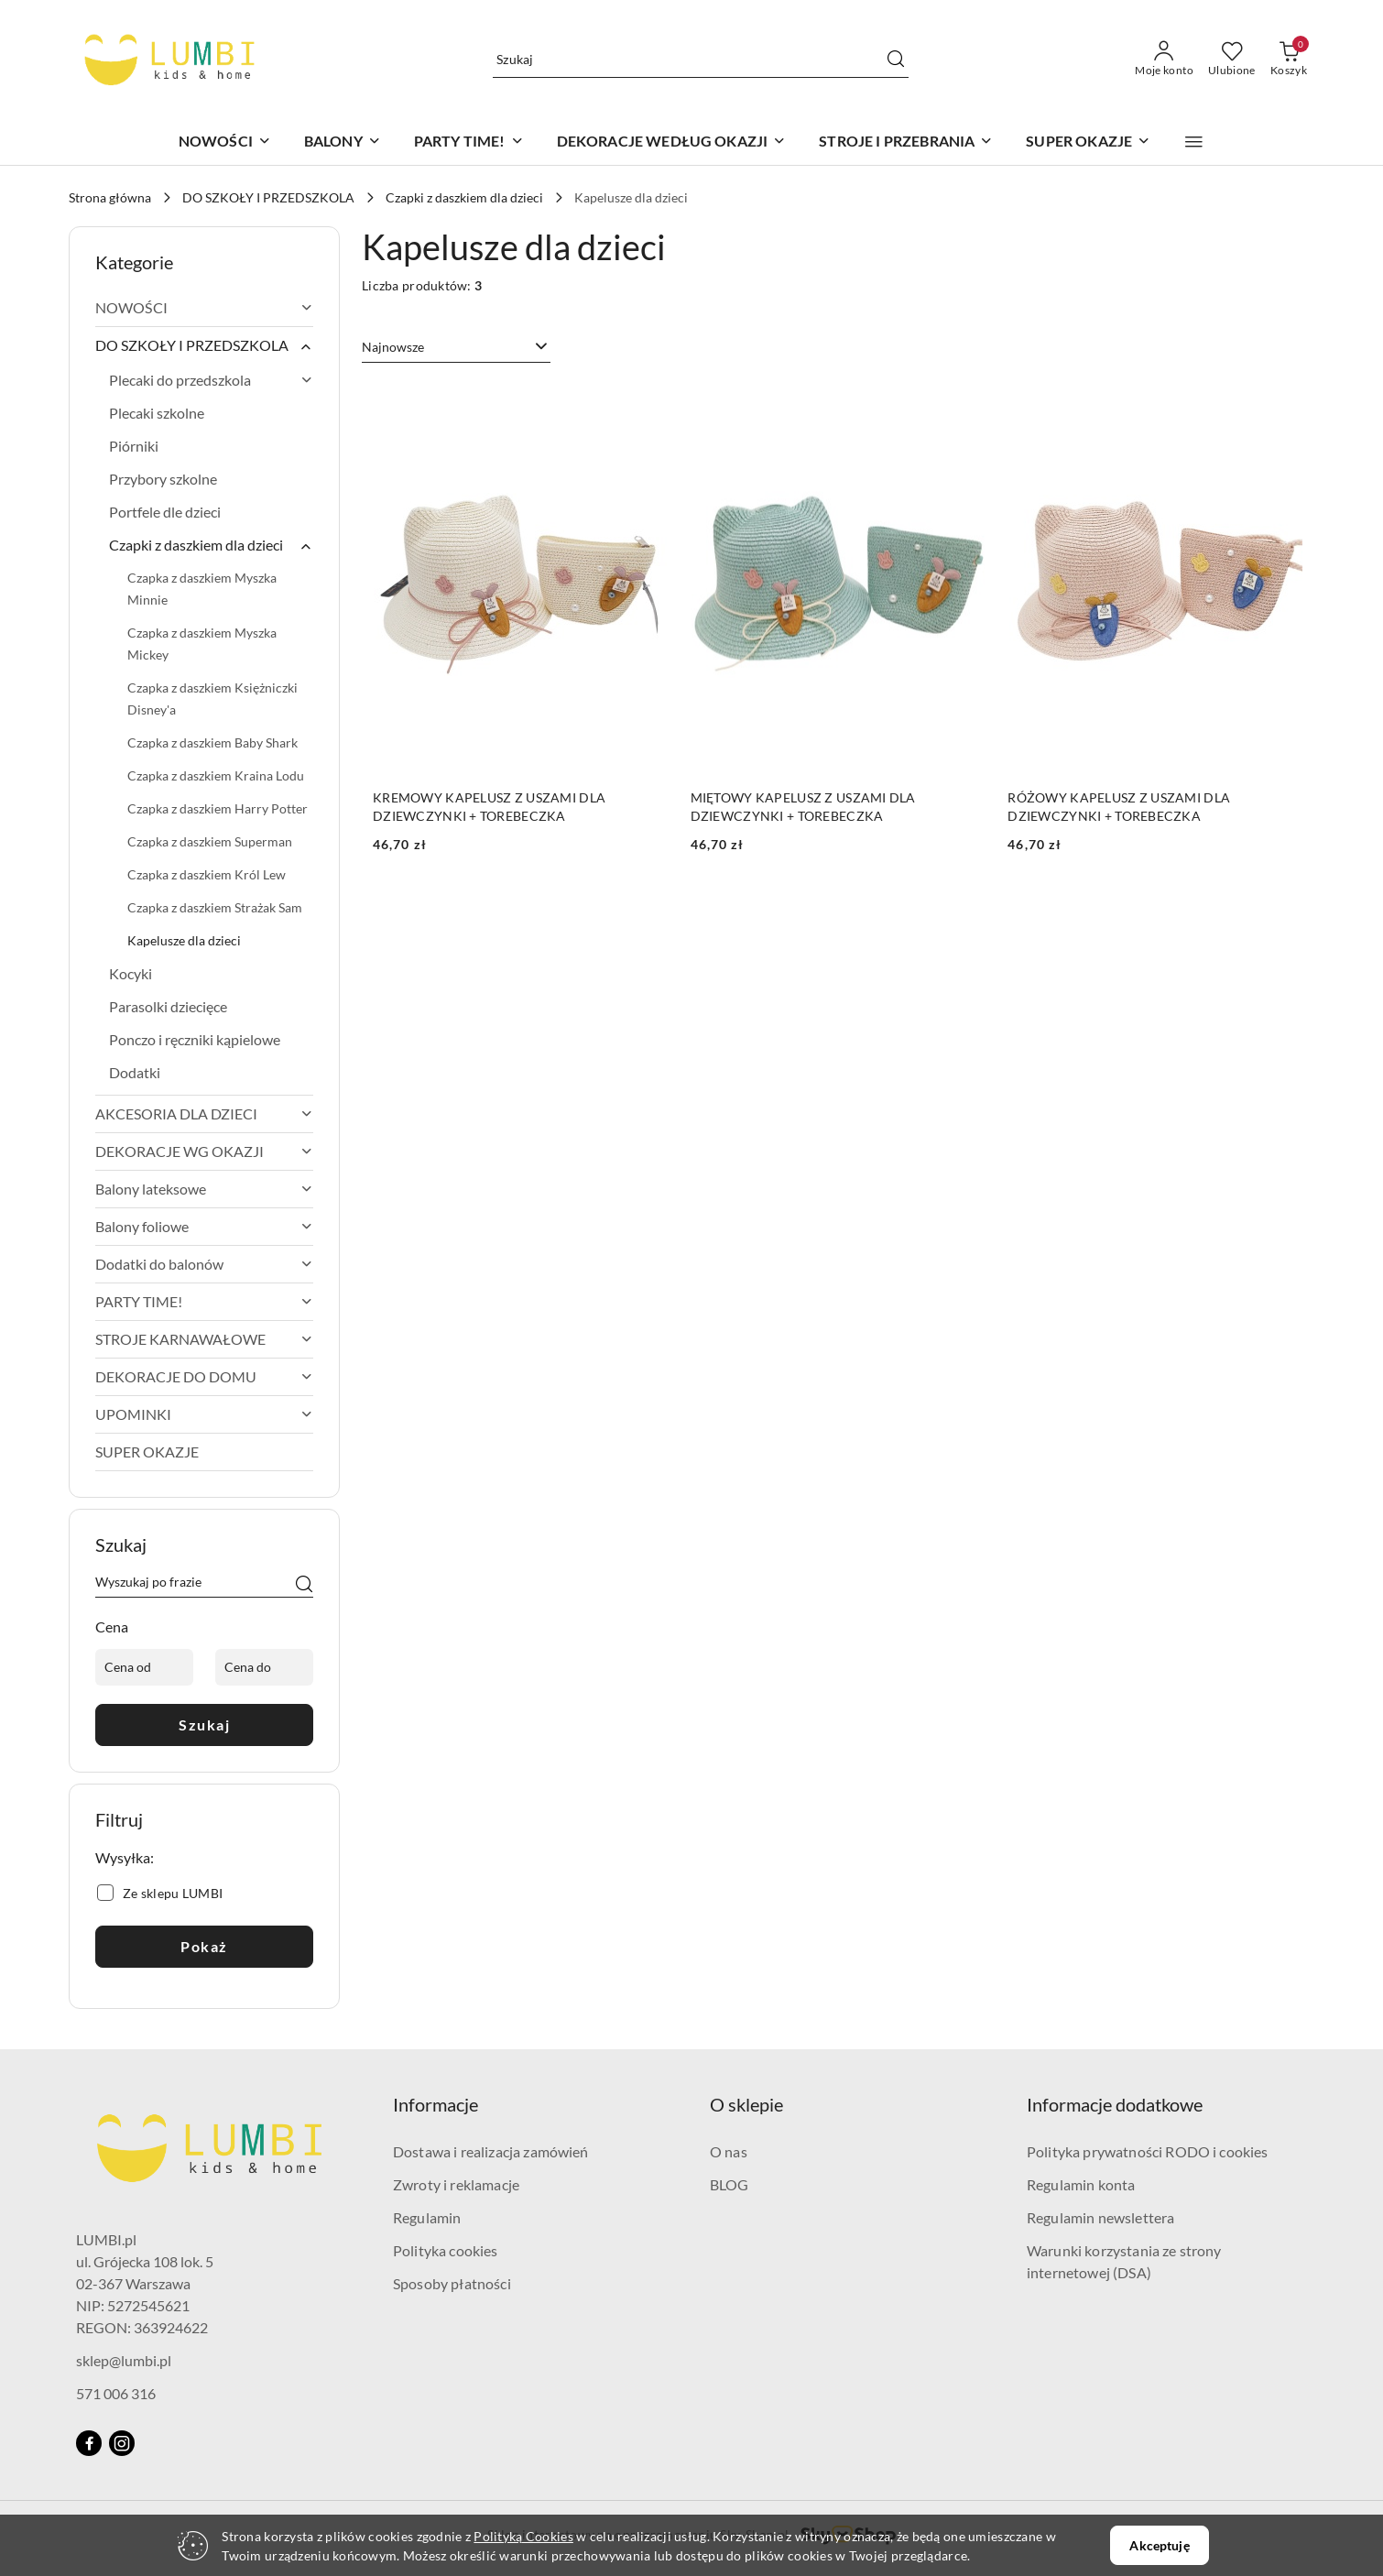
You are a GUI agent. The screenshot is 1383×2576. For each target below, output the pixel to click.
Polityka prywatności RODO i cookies (1148, 2151)
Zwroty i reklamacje (456, 2184)
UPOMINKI (204, 1414)
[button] (1194, 142)
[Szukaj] (304, 1585)
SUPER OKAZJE (147, 1451)
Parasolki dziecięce (168, 1006)
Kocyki (130, 973)
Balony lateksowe (204, 1188)
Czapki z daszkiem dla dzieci (211, 545)
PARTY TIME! (204, 1301)
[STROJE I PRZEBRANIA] (905, 142)
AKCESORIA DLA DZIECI (204, 1113)
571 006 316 (116, 2393)
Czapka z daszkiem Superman (209, 841)
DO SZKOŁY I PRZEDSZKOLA (204, 345)
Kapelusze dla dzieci (184, 940)
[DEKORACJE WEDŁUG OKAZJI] (672, 142)
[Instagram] (122, 2443)
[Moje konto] (1164, 59)
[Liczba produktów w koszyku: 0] (1288, 59)
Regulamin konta (1081, 2184)
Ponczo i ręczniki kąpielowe (194, 1039)
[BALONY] (342, 142)
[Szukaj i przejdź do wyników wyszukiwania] (896, 59)
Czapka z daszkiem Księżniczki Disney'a (212, 698)
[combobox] (456, 347)
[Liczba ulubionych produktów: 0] (1232, 59)
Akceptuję (1159, 2545)
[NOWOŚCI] (224, 142)
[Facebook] (89, 2443)
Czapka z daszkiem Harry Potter (217, 808)
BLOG (729, 2184)
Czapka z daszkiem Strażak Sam (214, 907)
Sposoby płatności (452, 2283)
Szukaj (204, 1724)
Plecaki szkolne (156, 412)
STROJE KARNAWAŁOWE (204, 1339)
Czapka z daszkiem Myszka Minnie (202, 588)
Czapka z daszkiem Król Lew (206, 874)
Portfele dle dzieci (165, 511)
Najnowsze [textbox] (393, 347)
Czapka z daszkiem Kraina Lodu (215, 775)
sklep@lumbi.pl (123, 2360)
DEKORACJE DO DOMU (204, 1376)
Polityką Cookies (523, 2536)
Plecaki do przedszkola (211, 379)
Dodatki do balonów (204, 1263)
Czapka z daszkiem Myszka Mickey (202, 643)
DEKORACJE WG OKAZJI (204, 1151)
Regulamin (427, 2217)
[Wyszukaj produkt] (701, 59)
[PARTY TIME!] (469, 142)
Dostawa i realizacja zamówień (491, 2151)
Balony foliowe (204, 1226)
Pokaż (204, 1946)
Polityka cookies (445, 2250)
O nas (728, 2151)
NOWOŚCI (204, 307)
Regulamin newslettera (1100, 2217)
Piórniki (133, 445)
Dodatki (134, 1072)
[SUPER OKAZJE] (1088, 142)
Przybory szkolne (163, 478)
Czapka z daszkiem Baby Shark (212, 742)
